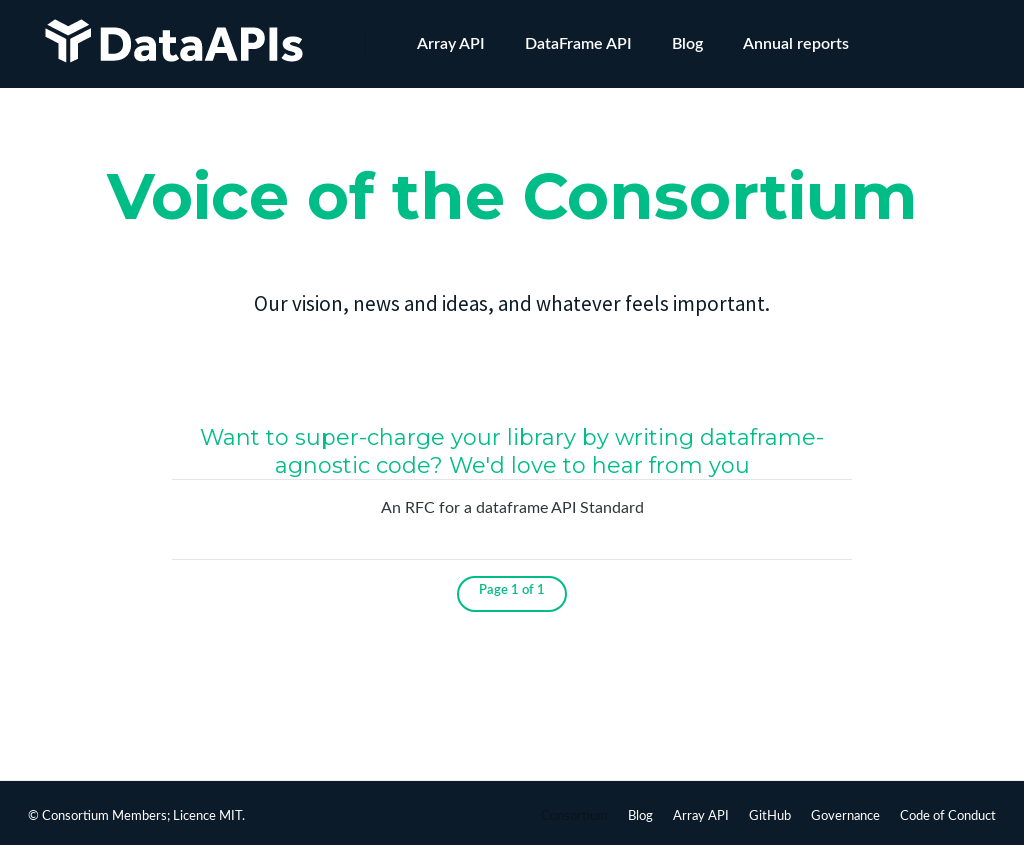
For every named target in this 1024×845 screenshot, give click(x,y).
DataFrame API (578, 44)
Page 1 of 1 (512, 590)
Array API (451, 44)
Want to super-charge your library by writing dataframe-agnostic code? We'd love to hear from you (512, 451)
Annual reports (796, 44)
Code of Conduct (948, 816)
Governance (845, 816)
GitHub (770, 816)
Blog (687, 44)
